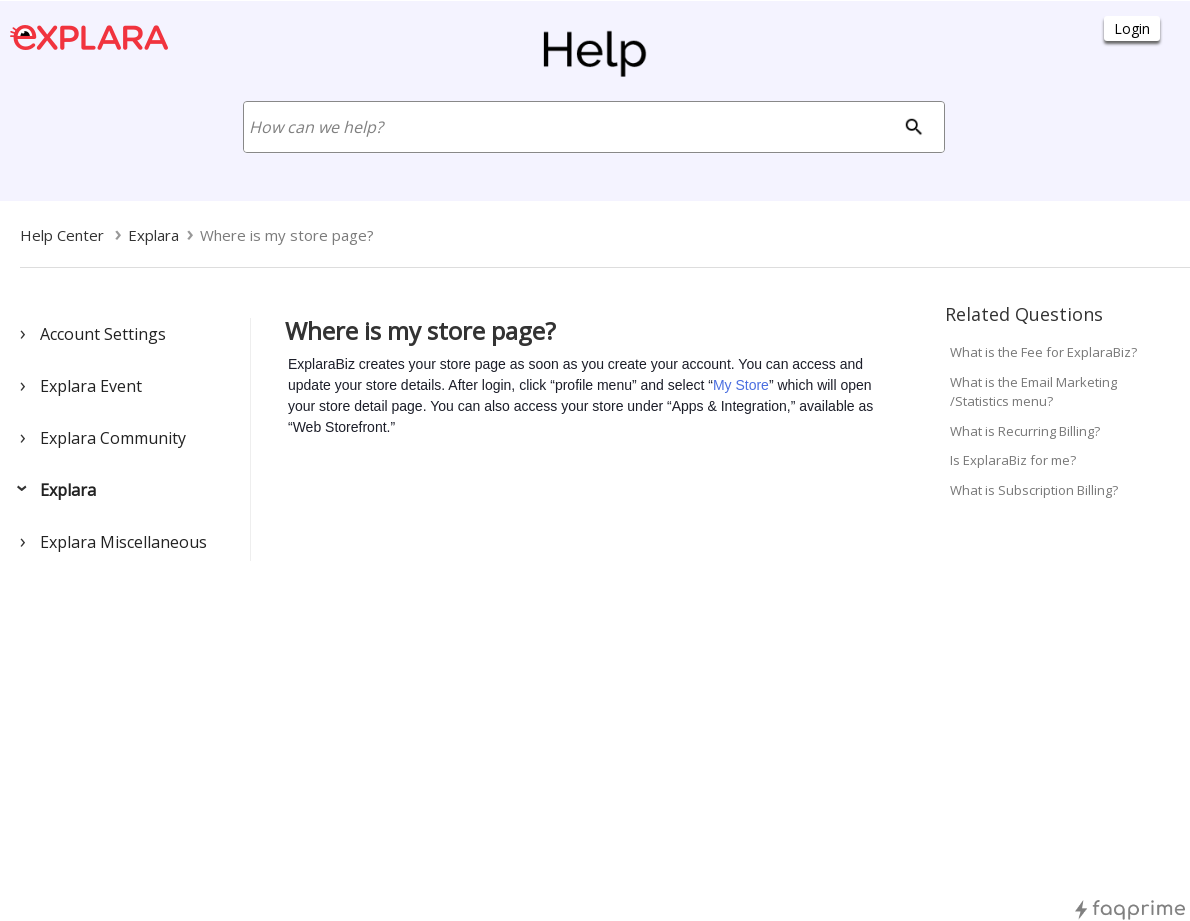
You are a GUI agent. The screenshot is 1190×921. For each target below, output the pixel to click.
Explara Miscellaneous (123, 542)
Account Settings (103, 334)
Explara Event (91, 386)
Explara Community (113, 438)
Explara (68, 490)
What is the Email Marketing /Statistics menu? (1033, 392)
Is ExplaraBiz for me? (1013, 460)
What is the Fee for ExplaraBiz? (1043, 352)
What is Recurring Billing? (1025, 431)
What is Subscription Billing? (1034, 490)
